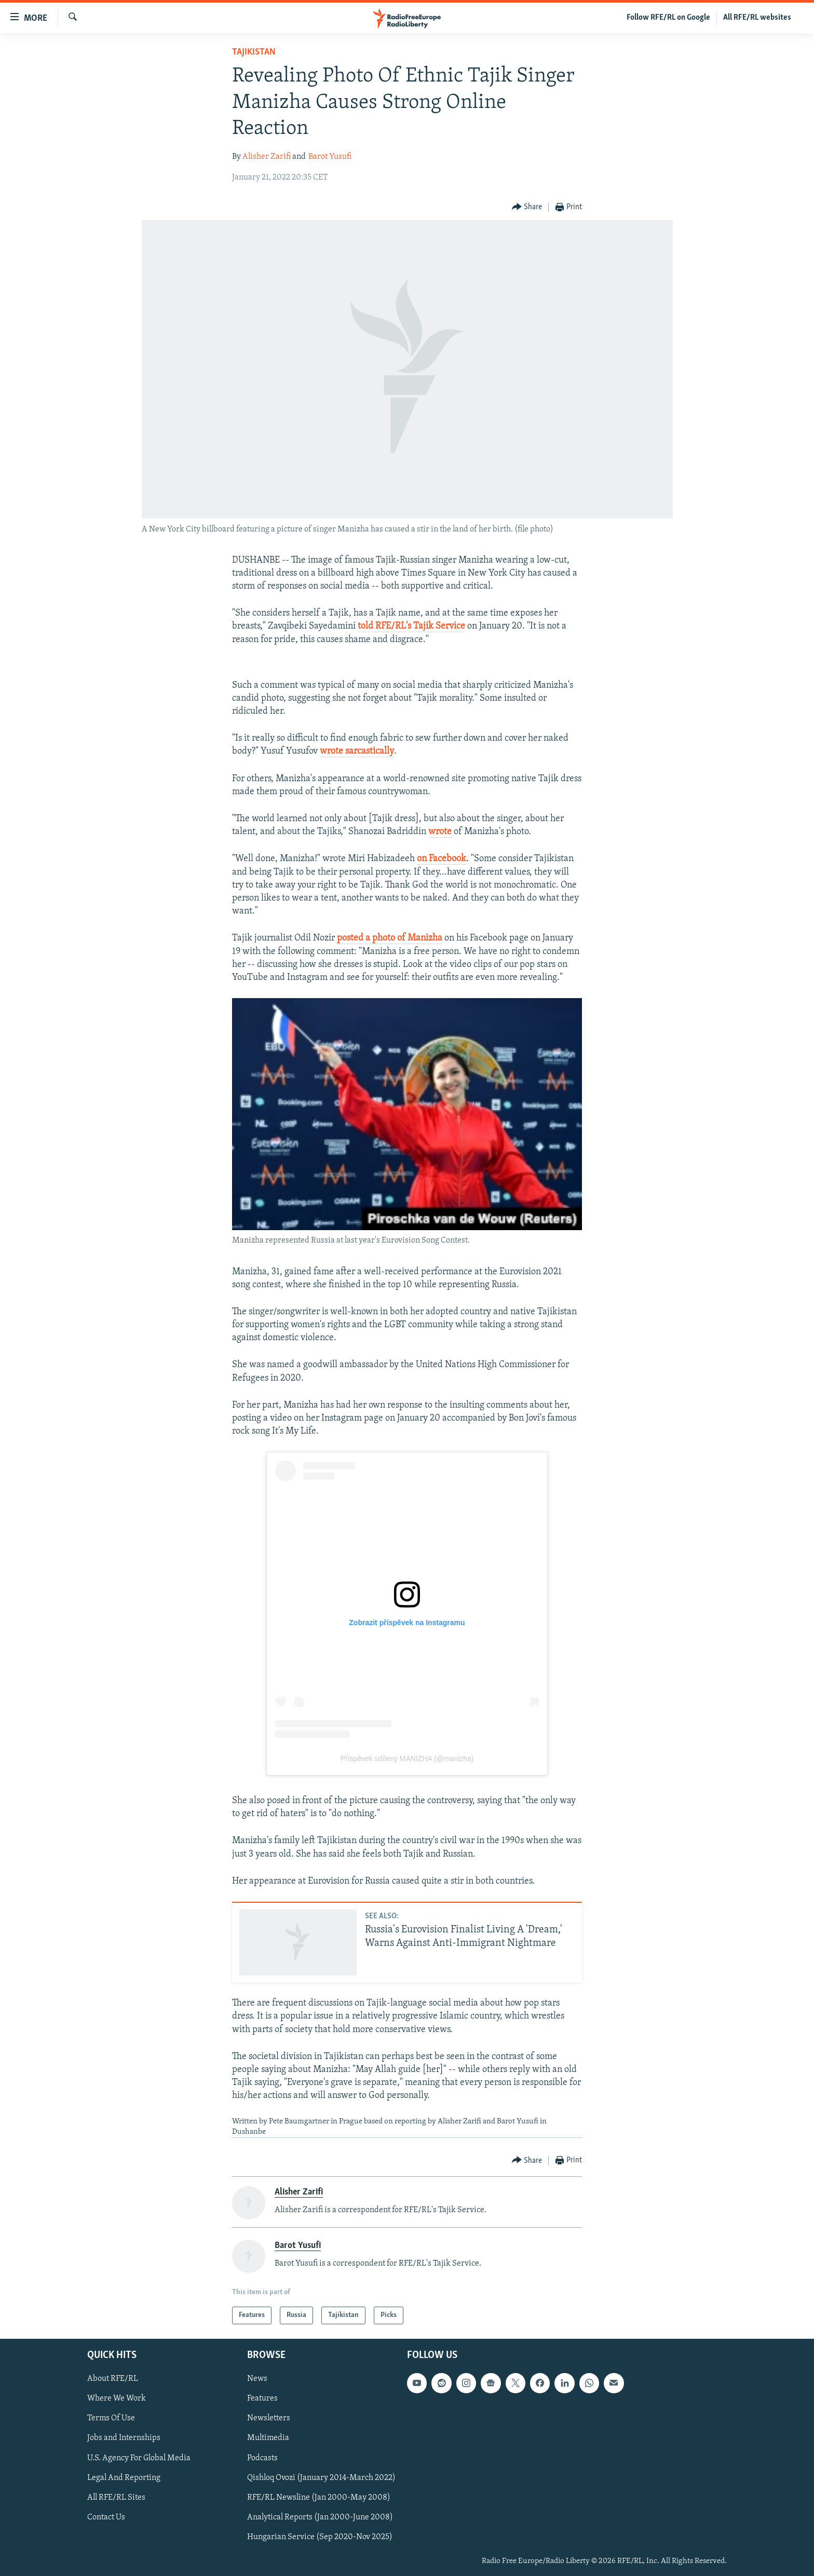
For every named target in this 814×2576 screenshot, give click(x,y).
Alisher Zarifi (266, 157)
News (257, 2379)
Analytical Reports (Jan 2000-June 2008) (320, 2517)
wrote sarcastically (357, 751)
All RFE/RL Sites (116, 2497)
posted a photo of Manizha (389, 938)
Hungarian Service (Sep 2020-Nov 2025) (319, 2537)
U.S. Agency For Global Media (139, 2458)
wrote (440, 832)
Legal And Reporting (123, 2478)
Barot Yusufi (329, 157)
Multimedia (268, 2438)
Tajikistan (254, 52)
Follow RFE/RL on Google (668, 17)
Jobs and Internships (123, 2438)
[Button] (527, 207)
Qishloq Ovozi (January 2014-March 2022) (321, 2478)
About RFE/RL (112, 2379)
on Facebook (441, 859)
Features (262, 2399)
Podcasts (262, 2458)
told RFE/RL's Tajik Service (411, 626)
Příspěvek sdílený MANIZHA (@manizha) (406, 1758)
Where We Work (116, 2399)
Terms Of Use (111, 2419)
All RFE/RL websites (757, 17)
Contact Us (106, 2517)
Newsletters (268, 2419)
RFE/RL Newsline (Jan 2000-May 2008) (318, 2497)
